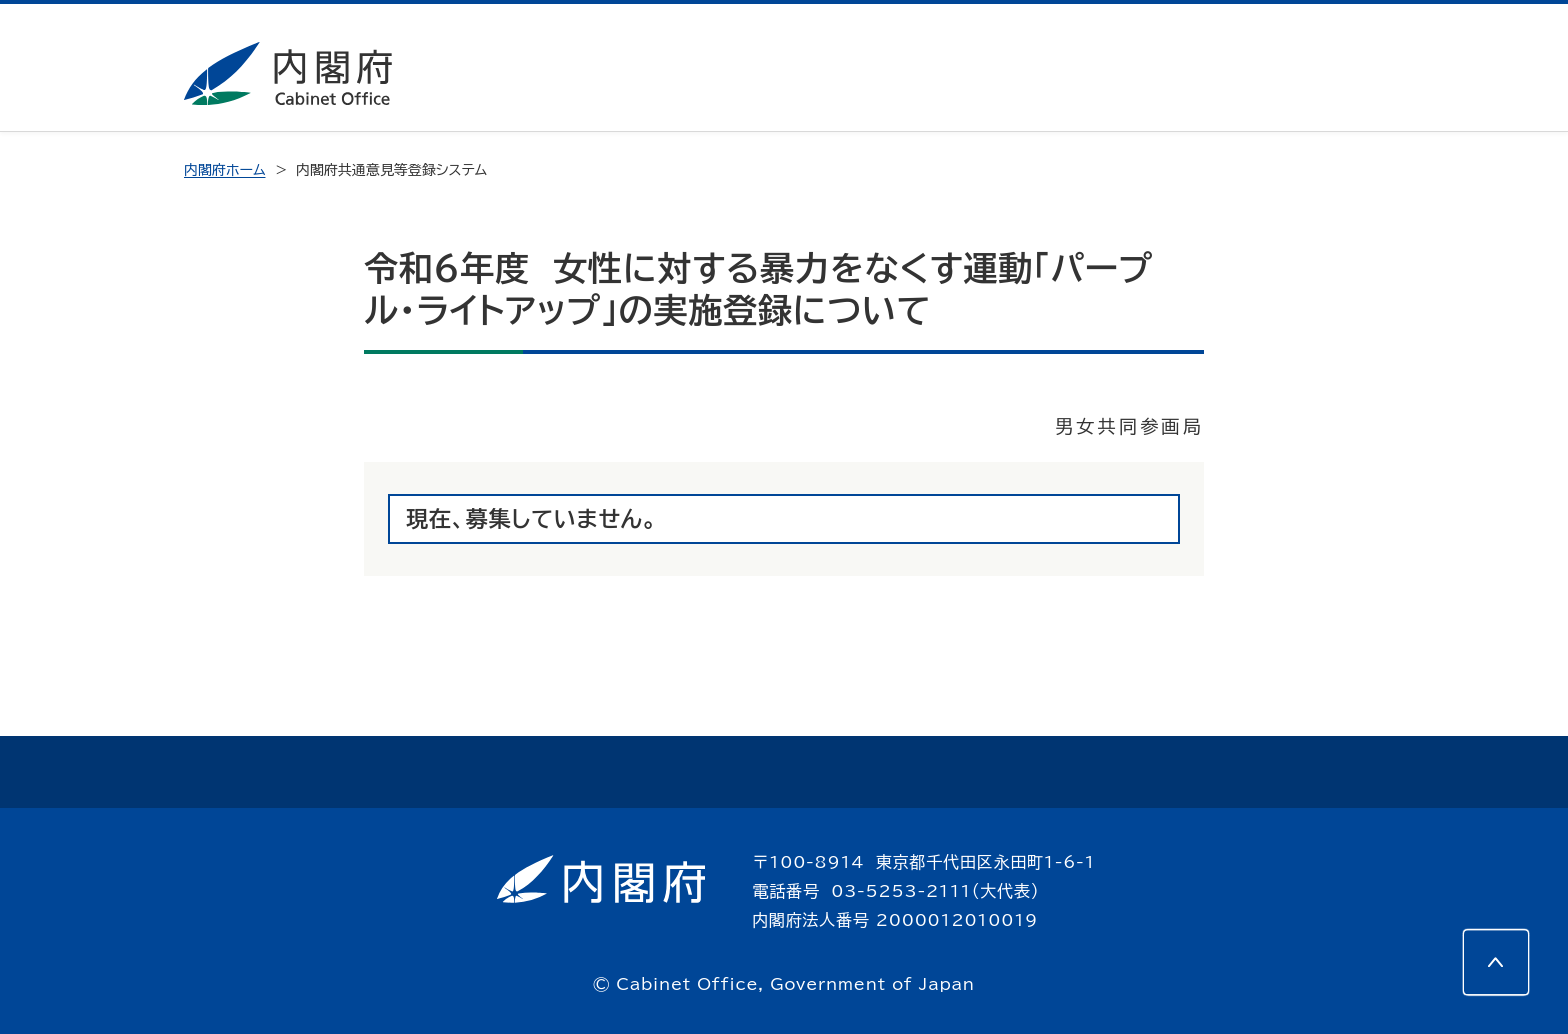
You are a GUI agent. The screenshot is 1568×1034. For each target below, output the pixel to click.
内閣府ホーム (224, 170)
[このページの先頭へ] (1496, 962)
